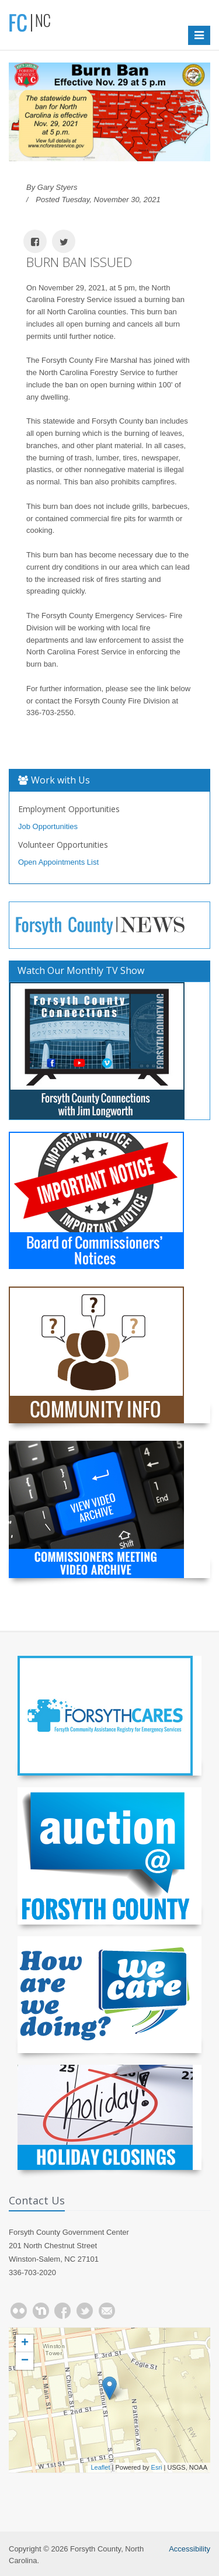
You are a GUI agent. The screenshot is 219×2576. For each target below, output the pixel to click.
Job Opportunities (48, 826)
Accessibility (189, 2548)
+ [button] (25, 2343)
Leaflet (100, 2467)
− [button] (25, 2361)
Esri (156, 2467)
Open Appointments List (58, 862)
